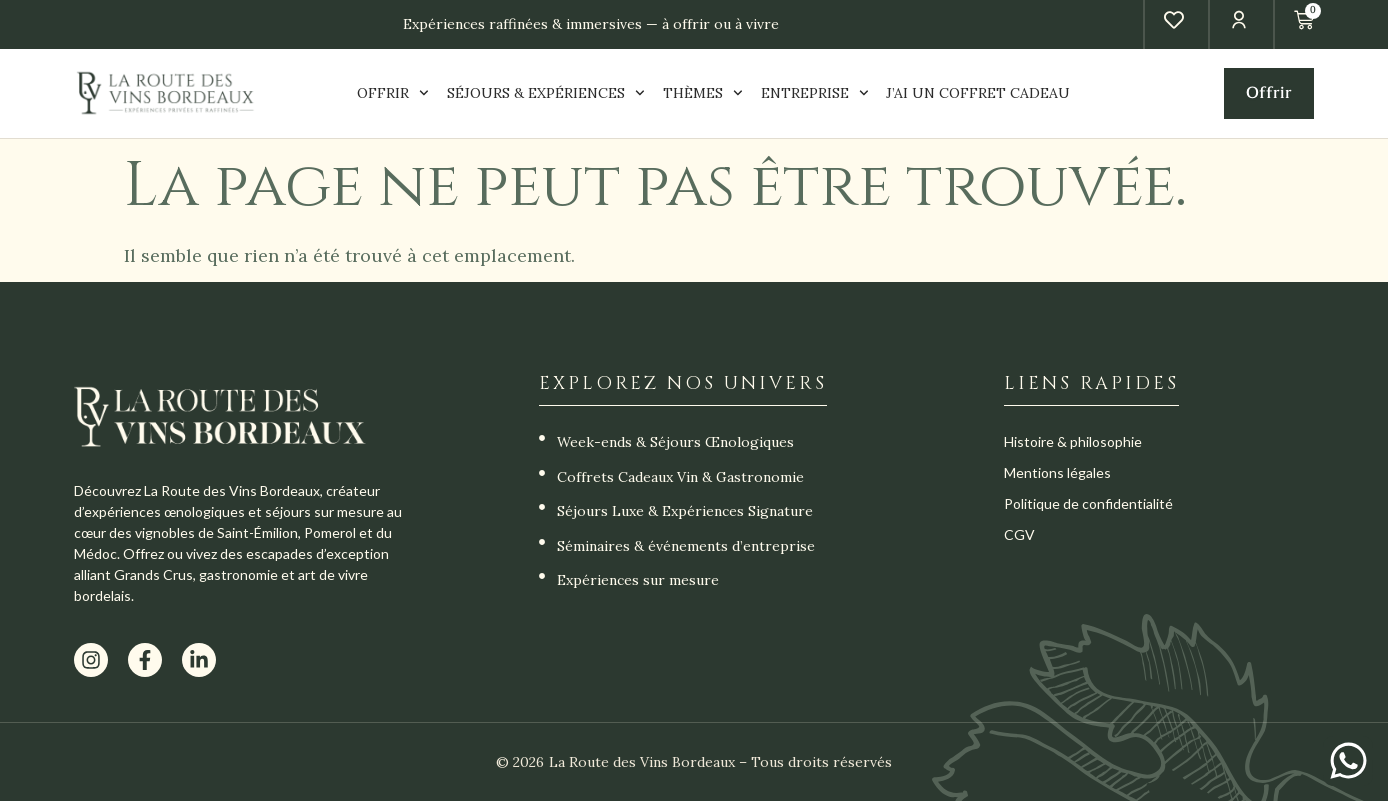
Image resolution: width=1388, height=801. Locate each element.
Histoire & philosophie (1073, 441)
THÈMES (703, 93)
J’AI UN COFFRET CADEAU (978, 93)
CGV (1019, 534)
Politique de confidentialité (1088, 503)
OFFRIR (393, 93)
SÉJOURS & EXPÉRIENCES (546, 93)
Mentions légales (1057, 472)
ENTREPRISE (815, 93)
